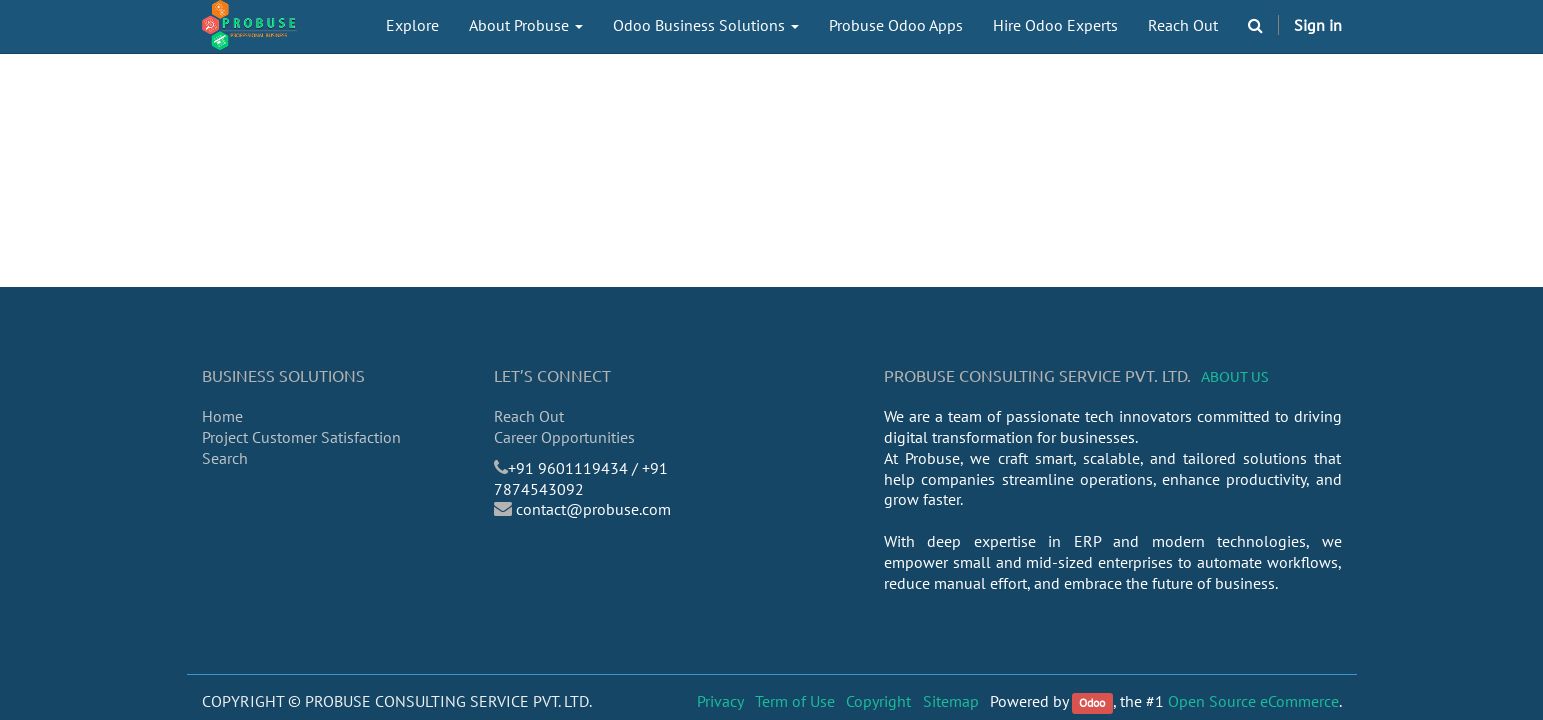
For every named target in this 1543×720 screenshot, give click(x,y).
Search (225, 458)
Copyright (878, 701)
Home (222, 416)
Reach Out (529, 416)
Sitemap (951, 701)
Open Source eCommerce (1253, 701)
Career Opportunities (564, 437)
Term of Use (795, 701)
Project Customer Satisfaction (301, 437)
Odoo (1092, 702)
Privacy (720, 701)
